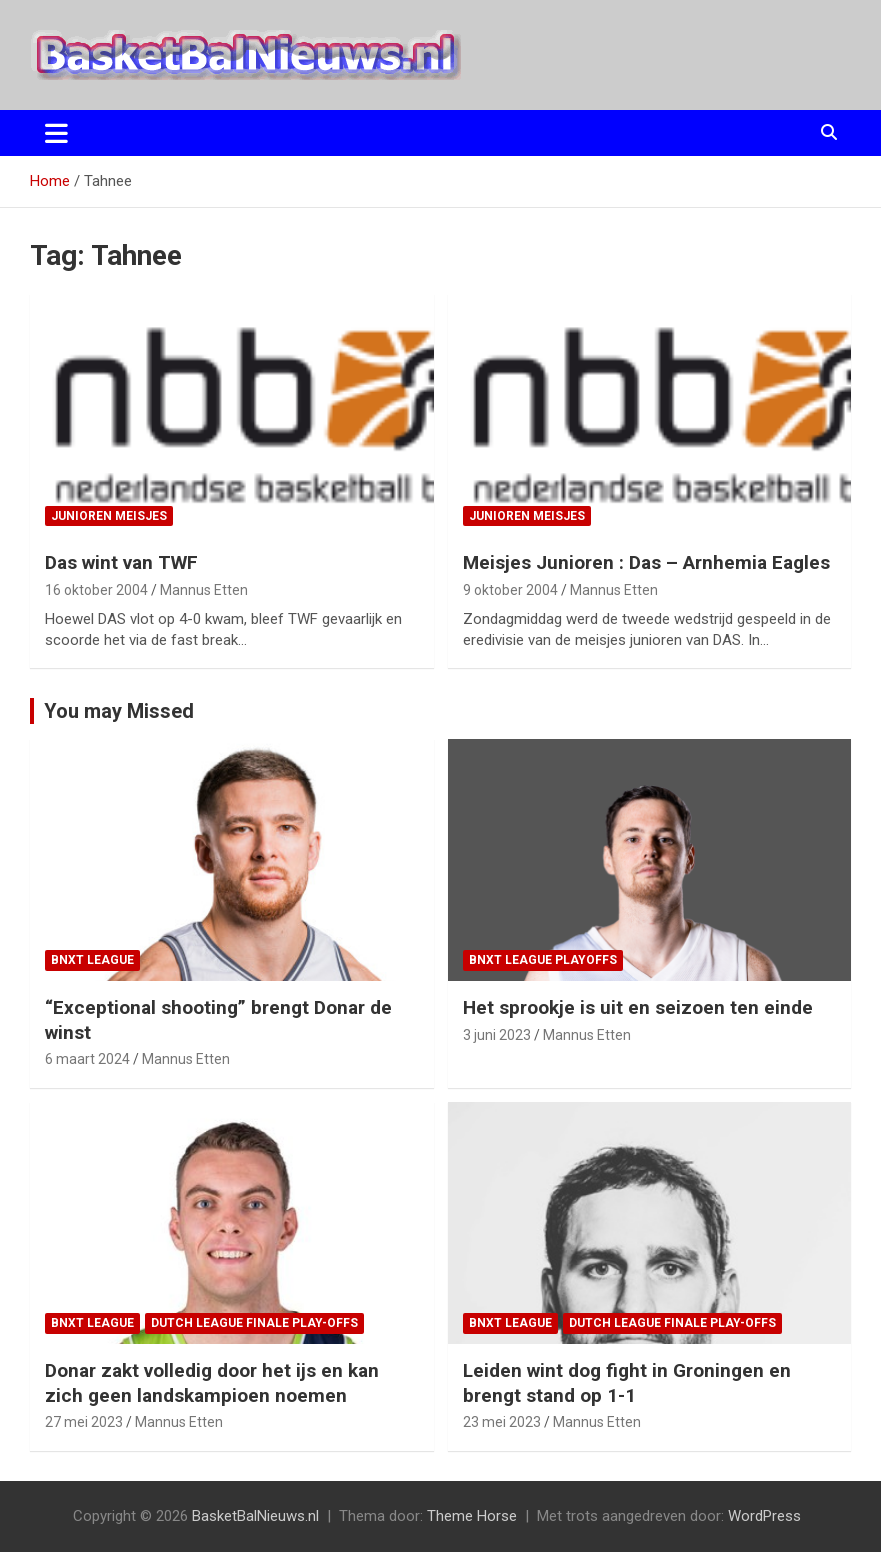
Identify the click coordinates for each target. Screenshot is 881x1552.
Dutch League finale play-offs (254, 1323)
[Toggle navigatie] (56, 133)
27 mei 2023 (84, 1422)
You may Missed (119, 711)
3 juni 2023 (497, 1035)
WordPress (764, 1516)
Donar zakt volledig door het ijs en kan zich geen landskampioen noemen (212, 1383)
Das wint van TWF (121, 562)
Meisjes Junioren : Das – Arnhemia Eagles (646, 562)
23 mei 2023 (502, 1422)
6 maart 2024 (87, 1059)
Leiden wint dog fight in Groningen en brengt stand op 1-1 (627, 1383)
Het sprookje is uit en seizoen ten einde (638, 1007)
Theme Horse (472, 1516)
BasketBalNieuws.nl (255, 1516)
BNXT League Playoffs (543, 960)
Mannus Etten (204, 590)
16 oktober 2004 (96, 590)
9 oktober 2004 (510, 590)
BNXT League (92, 960)
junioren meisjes (109, 516)
